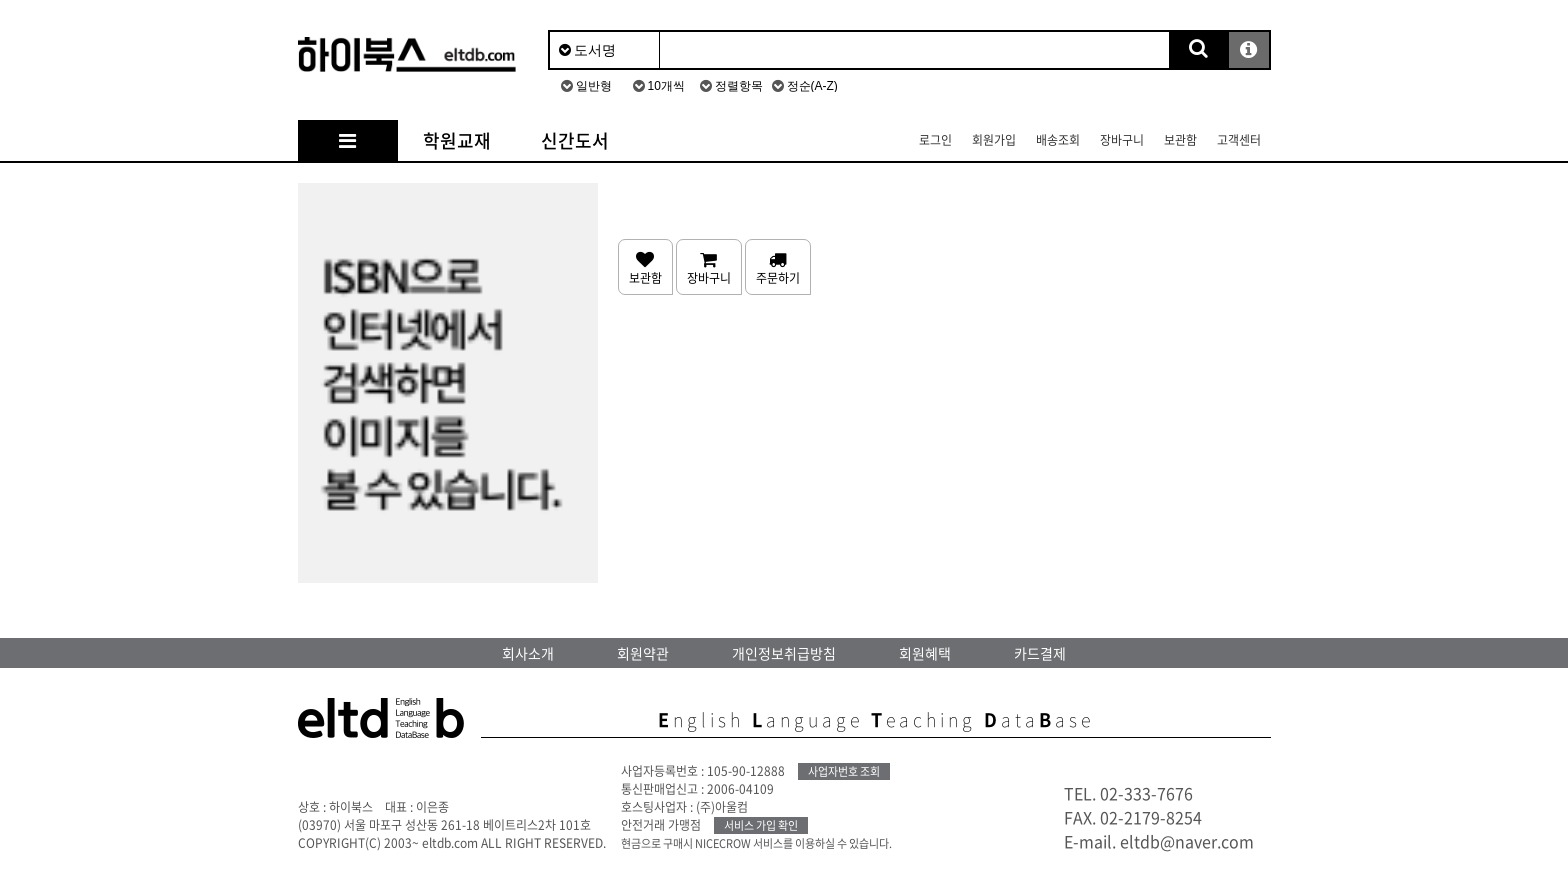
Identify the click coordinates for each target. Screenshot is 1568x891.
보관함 (1180, 140)
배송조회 (1058, 140)
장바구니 (1122, 140)
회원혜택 (925, 653)
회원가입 (994, 140)
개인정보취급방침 (784, 653)
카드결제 (1040, 653)
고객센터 (1239, 140)
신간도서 (575, 140)
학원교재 (457, 140)
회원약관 (643, 653)
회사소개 (528, 653)
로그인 (935, 140)
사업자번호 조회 (844, 771)
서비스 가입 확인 (761, 825)
